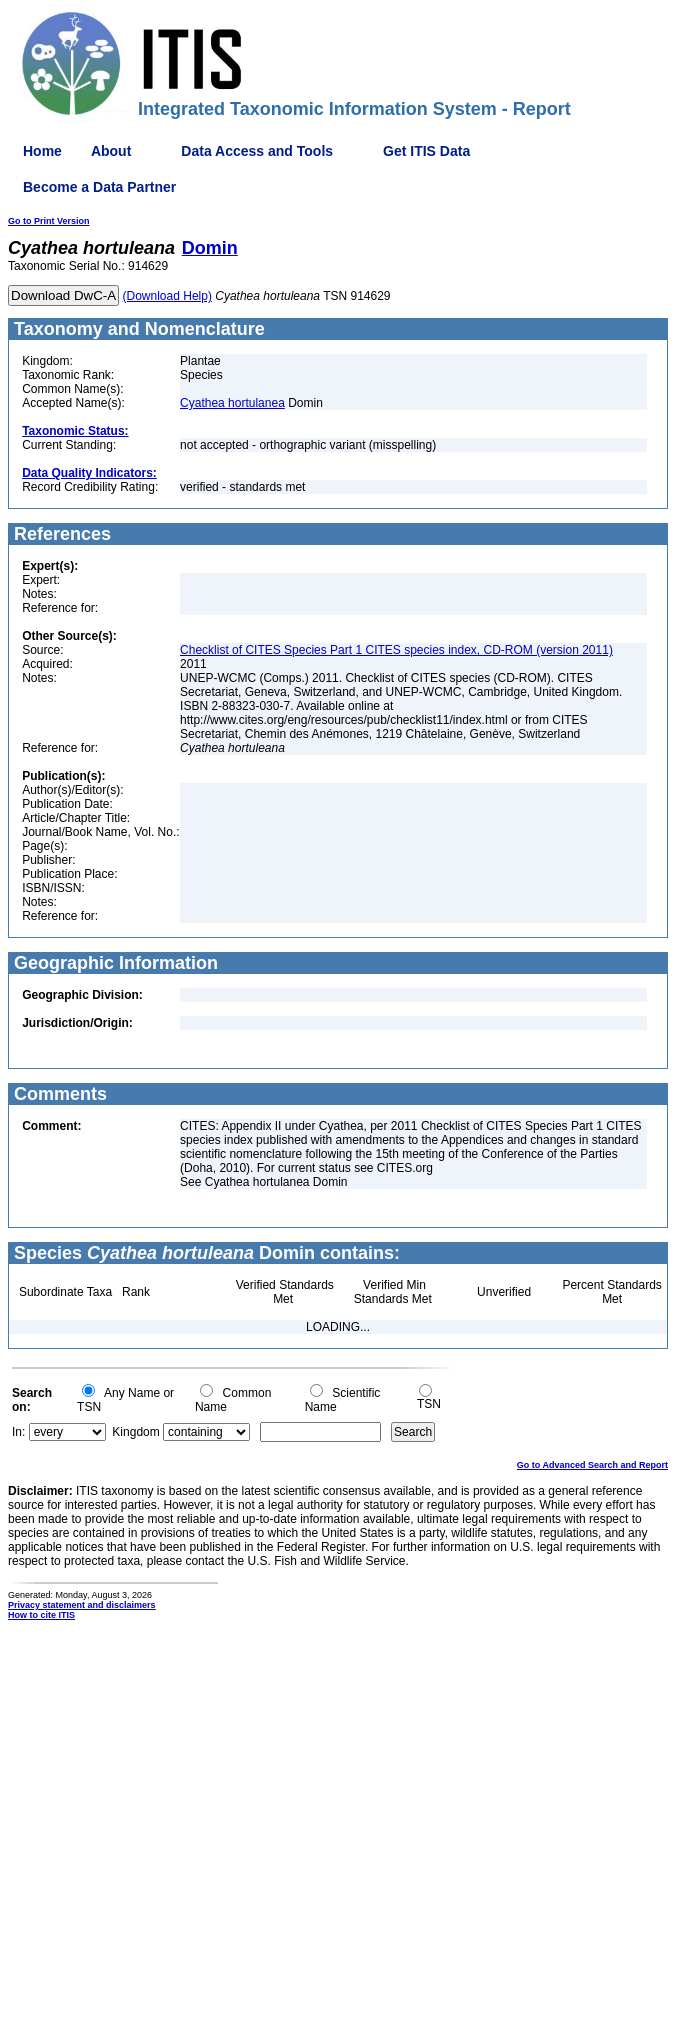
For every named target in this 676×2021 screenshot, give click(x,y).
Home (42, 151)
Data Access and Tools (257, 151)
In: (18, 1432)
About (111, 151)
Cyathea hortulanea (232, 403)
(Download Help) (167, 296)
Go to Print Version (49, 221)
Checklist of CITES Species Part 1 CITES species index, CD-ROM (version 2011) (396, 650)
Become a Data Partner (99, 187)
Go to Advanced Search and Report (592, 1465)
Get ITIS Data (426, 151)
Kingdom (135, 1432)
